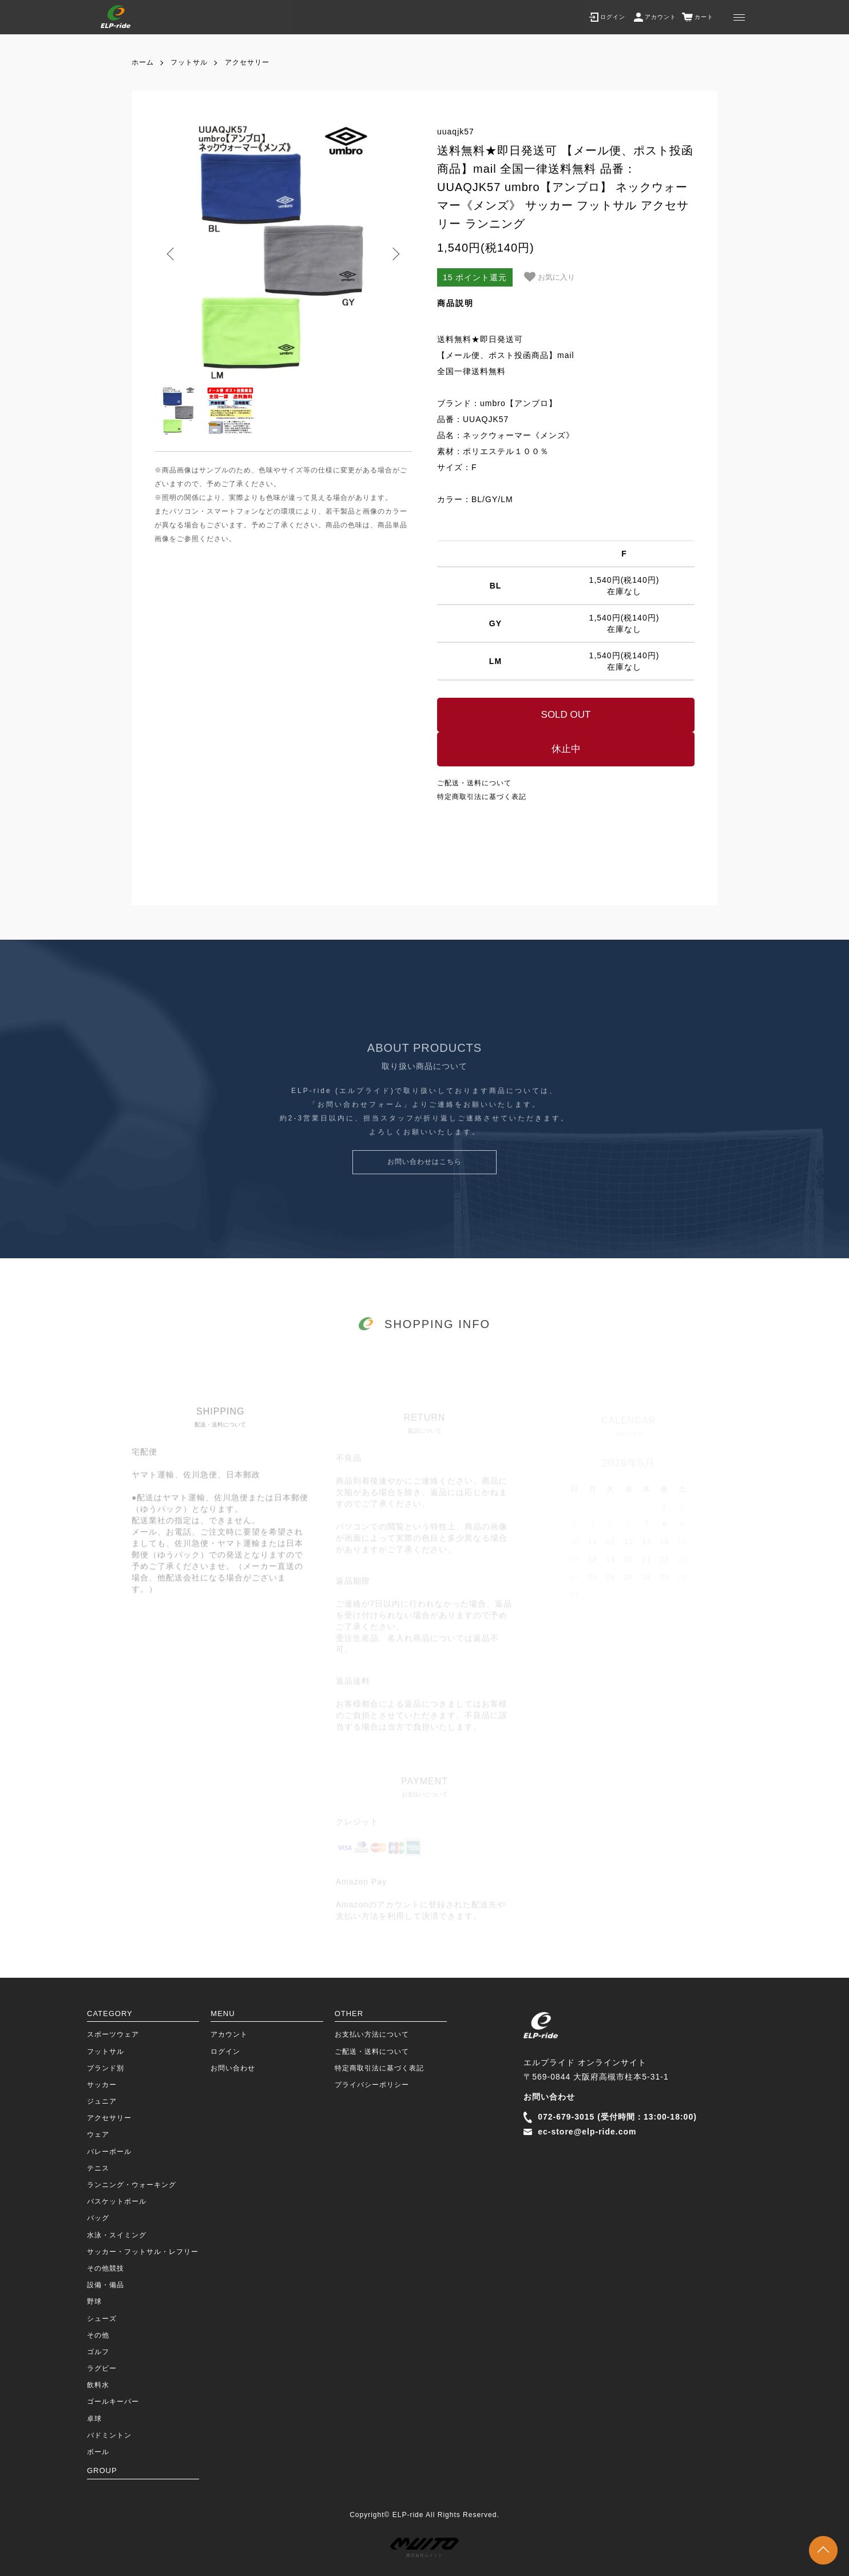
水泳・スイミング (116, 2235)
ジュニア (102, 2101)
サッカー (102, 2085)
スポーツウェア (113, 2034)
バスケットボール (116, 2201)
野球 (94, 2301)
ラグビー (102, 2368)
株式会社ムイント (424, 2548)
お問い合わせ (233, 2068)
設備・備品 (105, 2285)
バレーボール (109, 2152)
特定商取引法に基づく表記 (481, 797)
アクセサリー (247, 62)
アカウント (229, 2034)
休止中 (566, 749)
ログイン (225, 2052)
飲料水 (98, 2385)
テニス (98, 2168)
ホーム (143, 62)
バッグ (98, 2218)
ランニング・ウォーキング (131, 2185)
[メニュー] (739, 17)
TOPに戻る (823, 2550)
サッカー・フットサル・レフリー (143, 2252)
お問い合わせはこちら (424, 1182)
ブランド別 (105, 2068)
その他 (98, 2335)
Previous (171, 254)
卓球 (94, 2419)
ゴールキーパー (113, 2402)
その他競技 (105, 2268)
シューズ (102, 2319)
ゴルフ (98, 2352)
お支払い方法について (372, 2034)
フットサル (189, 62)
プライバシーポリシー (372, 2085)
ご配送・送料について (474, 783)
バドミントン (109, 2435)
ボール (98, 2452)
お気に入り (549, 277)
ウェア (98, 2134)
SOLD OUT (566, 714)
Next (394, 254)
